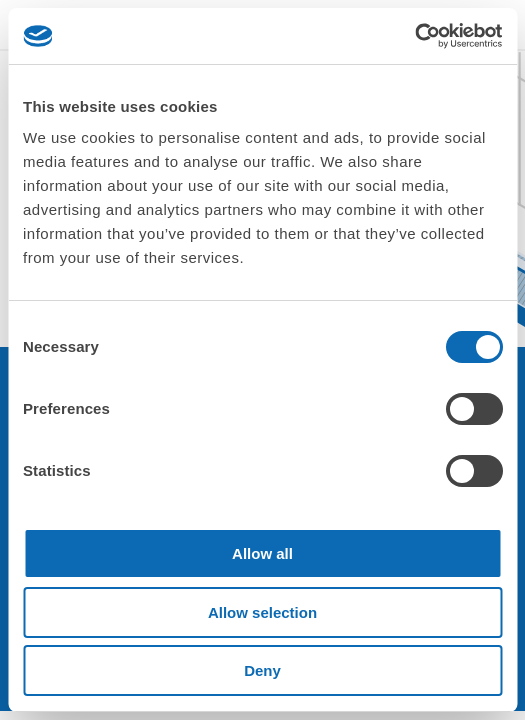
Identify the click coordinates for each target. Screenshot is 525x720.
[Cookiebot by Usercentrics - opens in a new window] (414, 36)
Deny (262, 670)
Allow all (262, 553)
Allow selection (262, 612)
